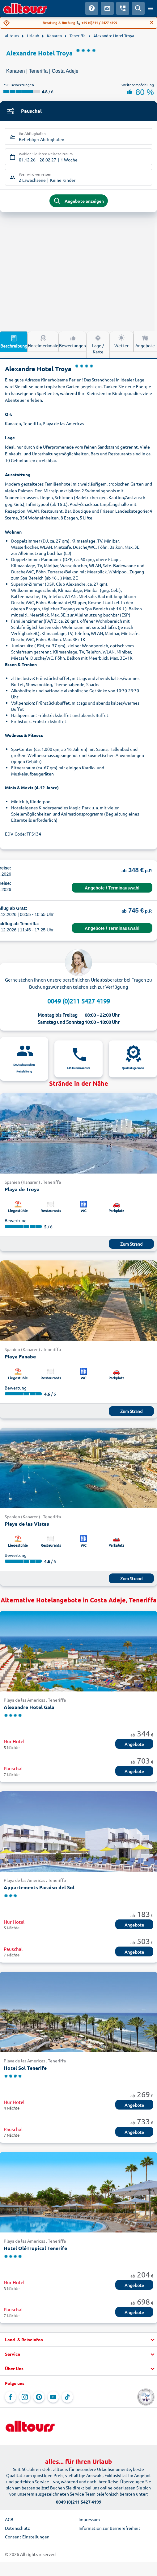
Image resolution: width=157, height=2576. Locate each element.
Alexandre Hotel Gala (29, 1707)
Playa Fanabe (20, 1356)
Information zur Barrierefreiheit (109, 2528)
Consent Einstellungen (27, 2536)
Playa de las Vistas (27, 1523)
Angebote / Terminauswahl (112, 887)
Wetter (121, 341)
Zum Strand (131, 1244)
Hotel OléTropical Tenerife (35, 2248)
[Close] (151, 22)
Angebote (145, 341)
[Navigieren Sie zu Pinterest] (39, 2397)
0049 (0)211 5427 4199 (78, 1001)
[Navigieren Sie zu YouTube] (53, 2397)
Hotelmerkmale (43, 341)
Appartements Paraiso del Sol (39, 1887)
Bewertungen (72, 341)
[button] (78, 2340)
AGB (9, 2519)
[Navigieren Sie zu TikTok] (67, 2397)
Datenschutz (17, 2528)
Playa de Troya (22, 1189)
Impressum (89, 2519)
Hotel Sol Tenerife (25, 2068)
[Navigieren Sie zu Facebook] (10, 2397)
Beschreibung (13, 341)
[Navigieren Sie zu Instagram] (24, 2397)
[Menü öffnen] (151, 8)
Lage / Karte (98, 344)
